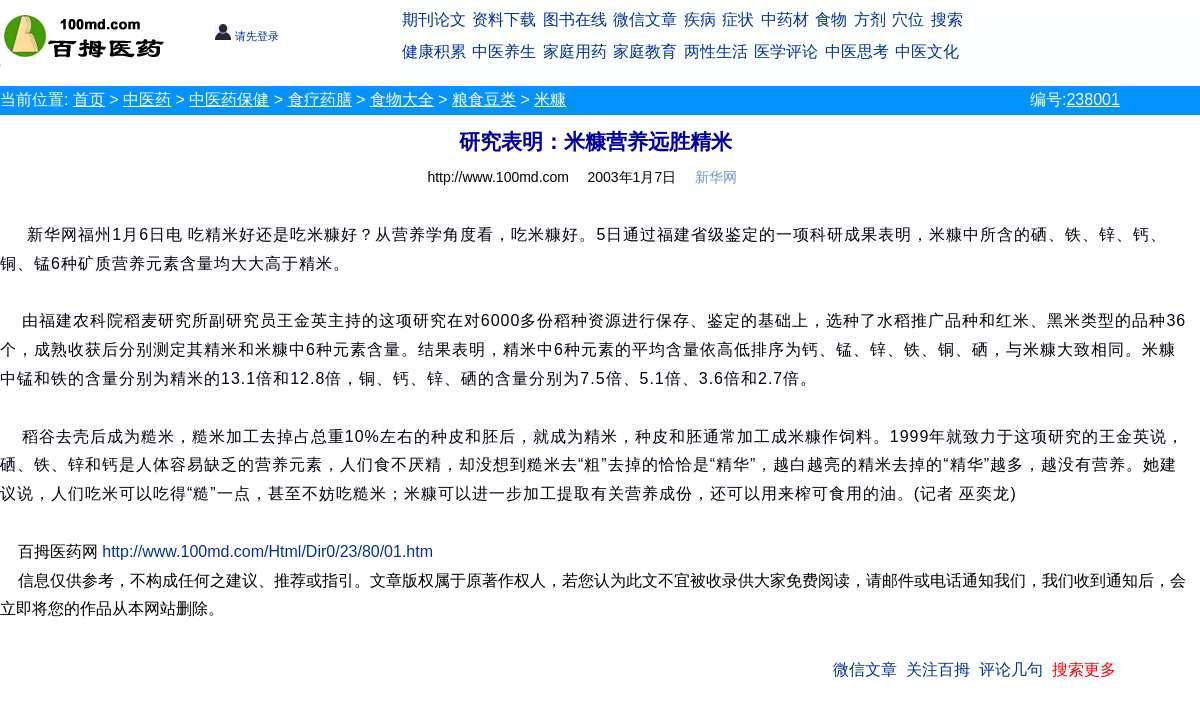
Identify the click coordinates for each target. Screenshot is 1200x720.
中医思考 (857, 51)
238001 (1092, 99)
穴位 (908, 19)
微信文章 (645, 19)
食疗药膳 (320, 99)
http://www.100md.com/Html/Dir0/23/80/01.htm (267, 551)
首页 (89, 99)
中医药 (147, 99)
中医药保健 (229, 99)
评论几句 (1011, 669)
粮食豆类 (484, 99)
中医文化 (927, 51)
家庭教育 (645, 51)
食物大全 (402, 99)
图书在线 (575, 19)
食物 (831, 19)
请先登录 (246, 36)
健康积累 (434, 51)
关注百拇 (938, 669)
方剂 (870, 19)
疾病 (700, 19)
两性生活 (716, 51)
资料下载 (504, 19)
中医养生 (504, 51)
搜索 (947, 19)
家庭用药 (575, 51)
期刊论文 (434, 19)
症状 (738, 19)
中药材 (785, 19)
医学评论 (786, 51)
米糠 (550, 99)
